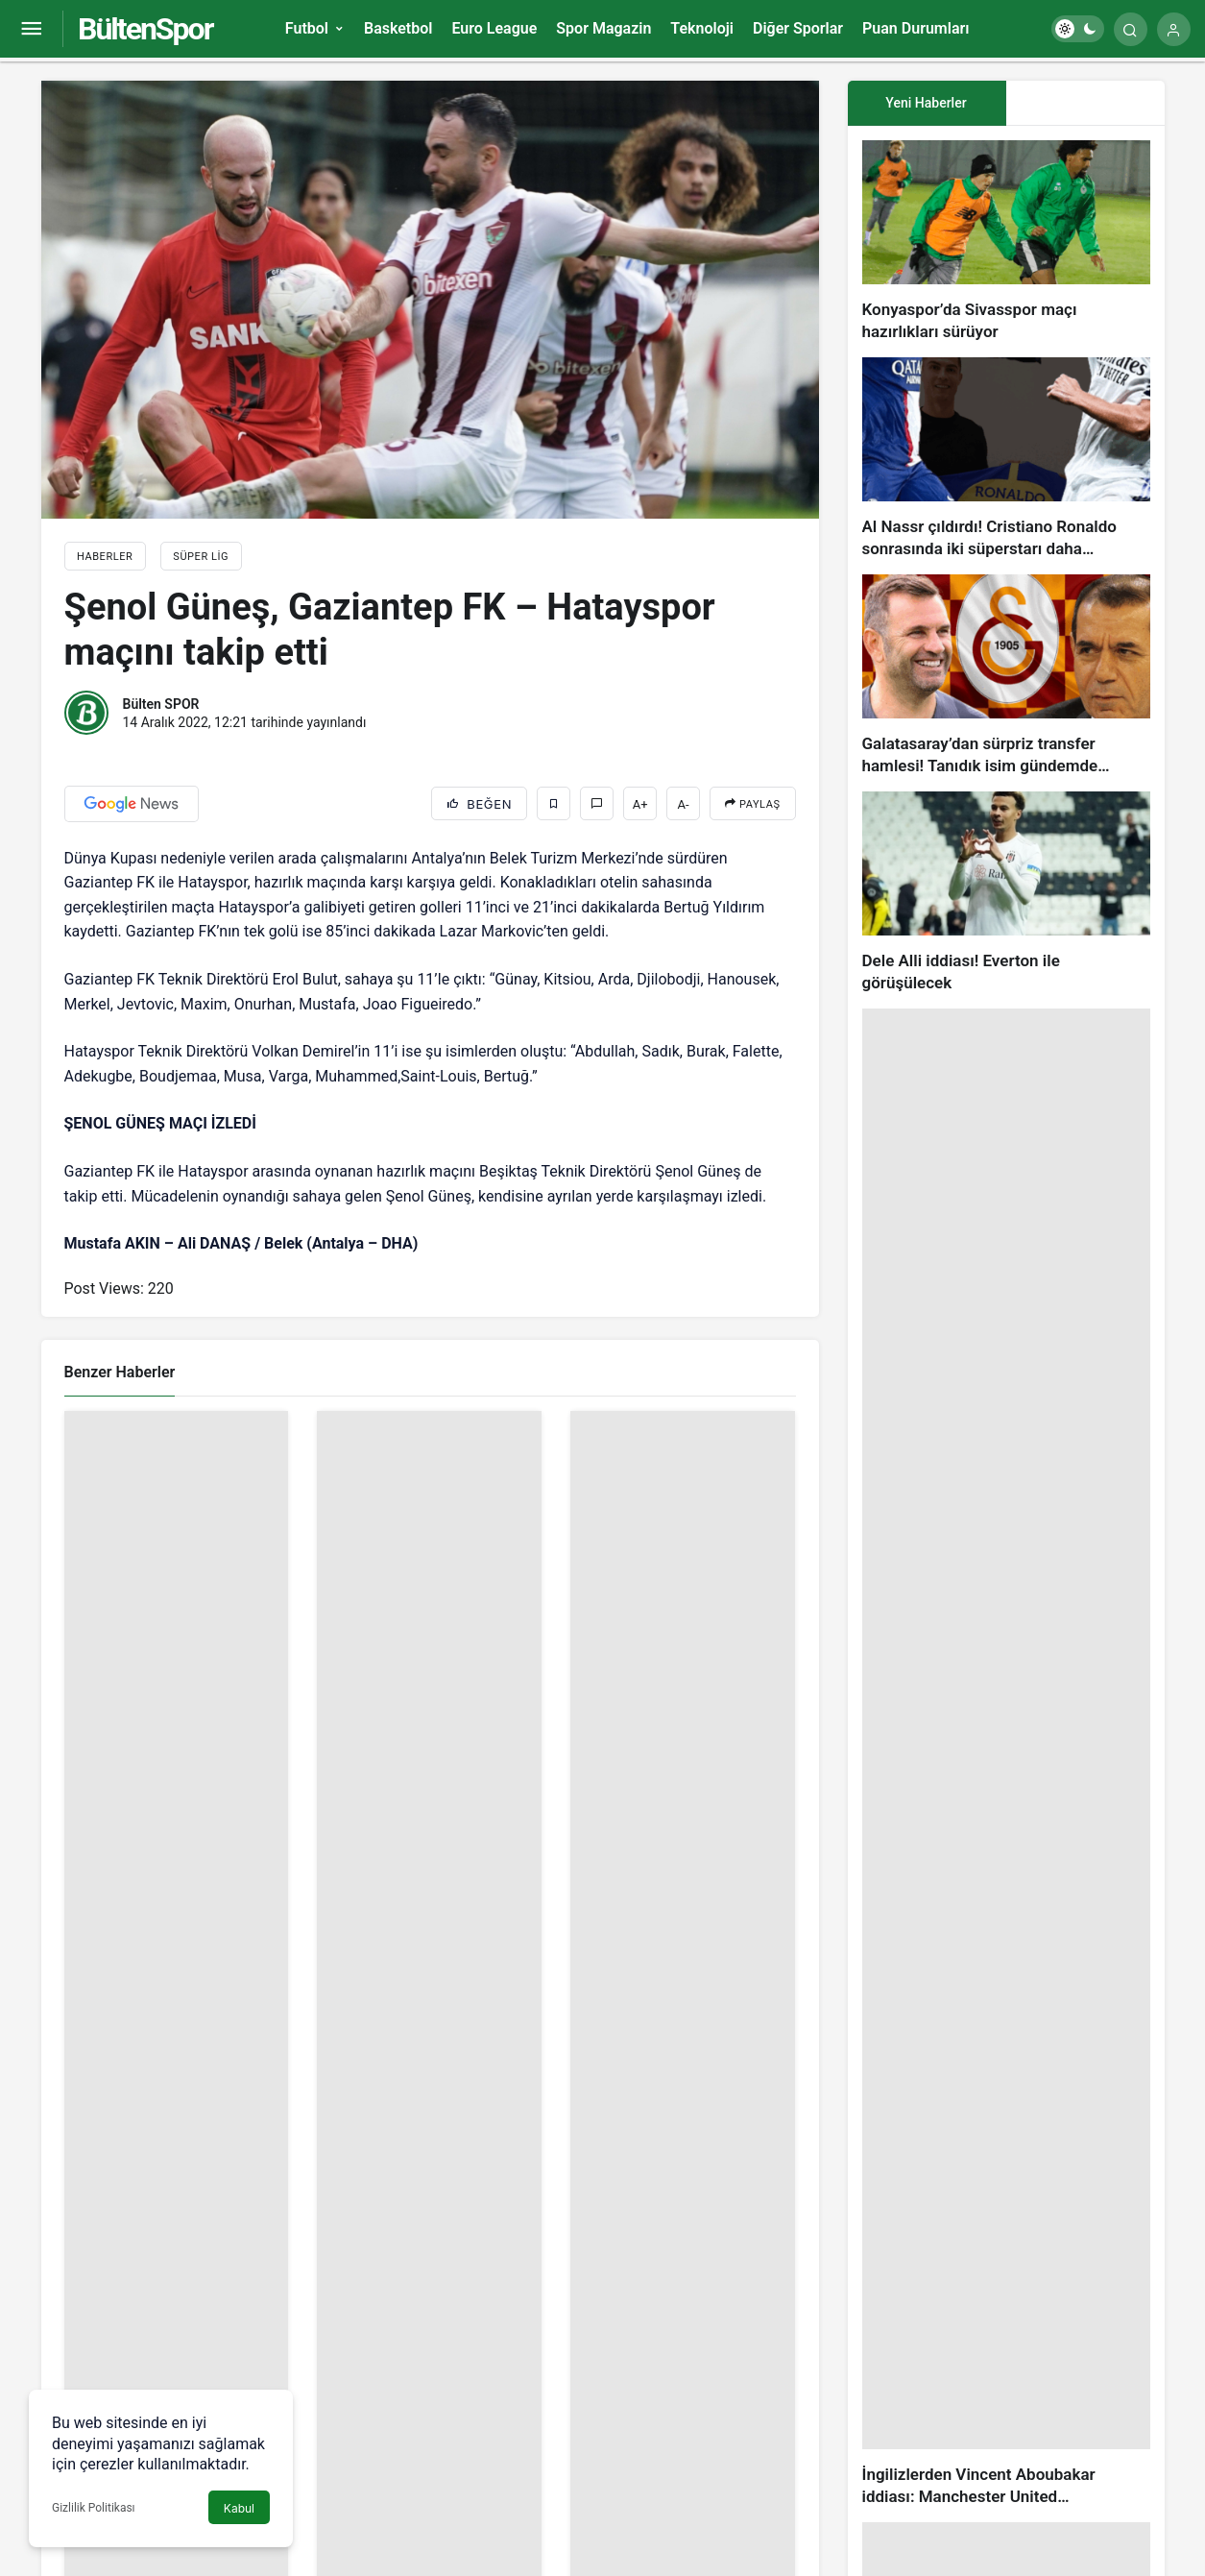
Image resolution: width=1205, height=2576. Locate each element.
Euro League (494, 28)
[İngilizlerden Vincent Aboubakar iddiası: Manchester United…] (1006, 1758)
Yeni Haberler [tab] (925, 102)
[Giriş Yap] (1174, 29)
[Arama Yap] (1130, 29)
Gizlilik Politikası (93, 2508)
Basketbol (398, 28)
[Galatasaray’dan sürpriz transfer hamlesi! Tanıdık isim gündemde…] (1006, 675)
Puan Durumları (915, 28)
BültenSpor (145, 29)
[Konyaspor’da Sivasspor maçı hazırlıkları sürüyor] (1006, 241)
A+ (640, 804)
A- (683, 804)
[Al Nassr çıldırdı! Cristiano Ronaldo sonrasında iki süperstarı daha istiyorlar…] (1006, 458)
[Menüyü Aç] (31, 29)
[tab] (1085, 103)
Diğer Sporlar (798, 28)
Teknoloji (702, 28)
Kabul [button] (239, 2508)
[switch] (1077, 28)
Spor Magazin (603, 28)
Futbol (306, 28)
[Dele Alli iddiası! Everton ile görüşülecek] (1006, 892)
